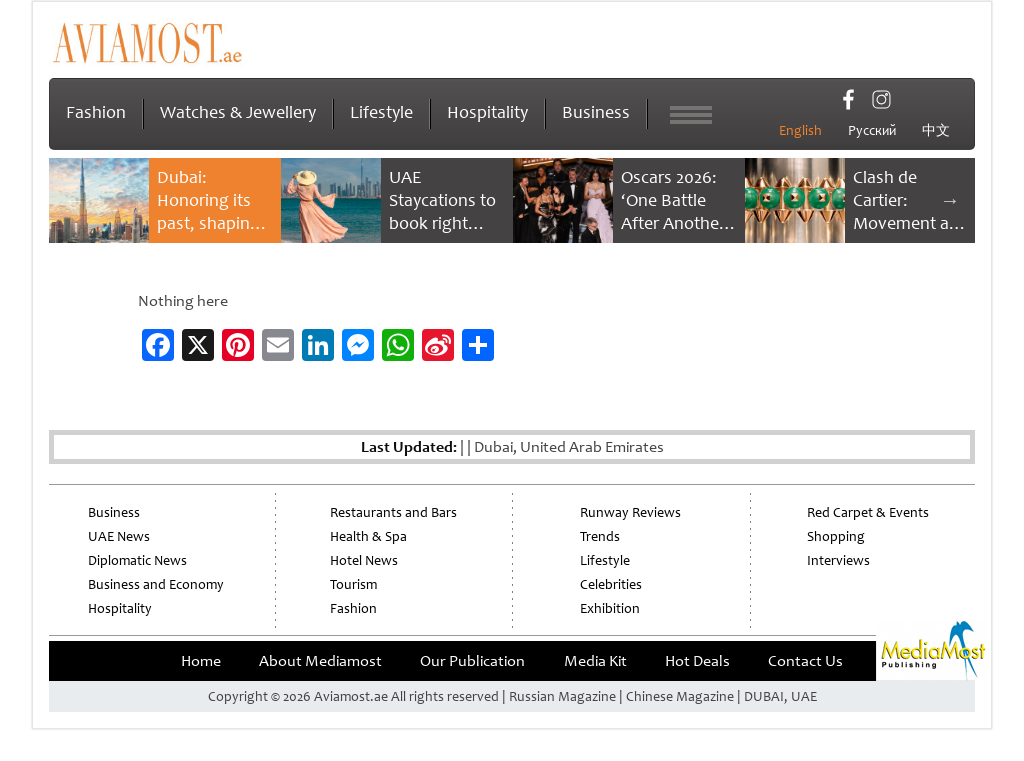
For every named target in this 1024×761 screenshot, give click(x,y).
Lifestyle (381, 112)
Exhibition (610, 608)
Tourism (353, 584)
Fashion (96, 112)
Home (201, 661)
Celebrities (611, 584)
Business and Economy (156, 584)
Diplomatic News (137, 560)
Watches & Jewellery (238, 112)
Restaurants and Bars (393, 512)
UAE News (119, 536)
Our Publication (472, 661)
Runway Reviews (630, 512)
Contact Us (805, 661)
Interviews (838, 560)
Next (950, 200)
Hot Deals (697, 661)
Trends (600, 536)
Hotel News (364, 560)
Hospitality (487, 112)
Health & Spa (368, 536)
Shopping (836, 536)
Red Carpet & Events (868, 512)
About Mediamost (320, 661)
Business (596, 112)
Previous (74, 200)
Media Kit (595, 661)
